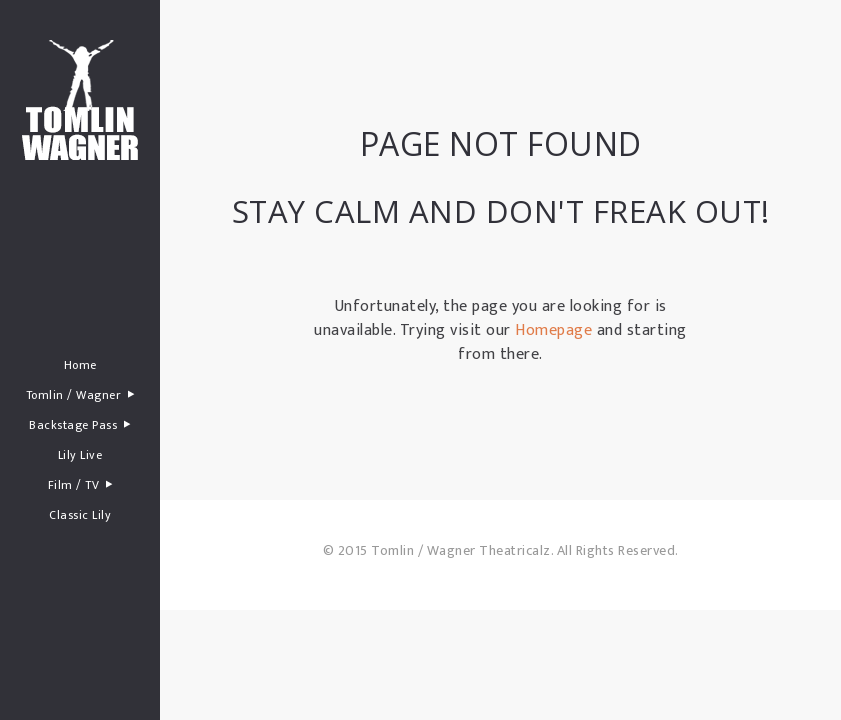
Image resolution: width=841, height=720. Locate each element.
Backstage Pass (80, 424)
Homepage (553, 330)
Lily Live (80, 455)
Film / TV (80, 484)
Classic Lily (80, 515)
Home (80, 365)
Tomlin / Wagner (80, 394)
